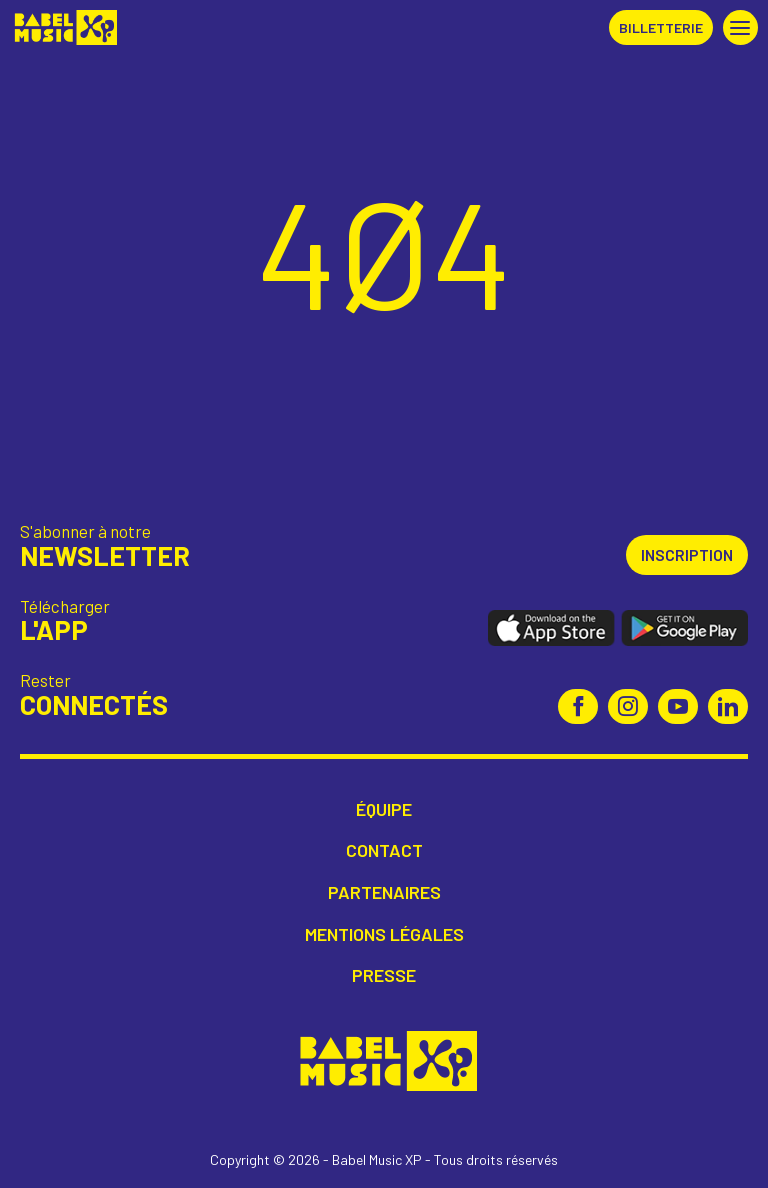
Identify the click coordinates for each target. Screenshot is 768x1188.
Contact (384, 850)
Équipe (384, 809)
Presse (384, 975)
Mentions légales (384, 934)
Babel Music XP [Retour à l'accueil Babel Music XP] (63, 27)
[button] (740, 27)
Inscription (687, 554)
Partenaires (384, 892)
